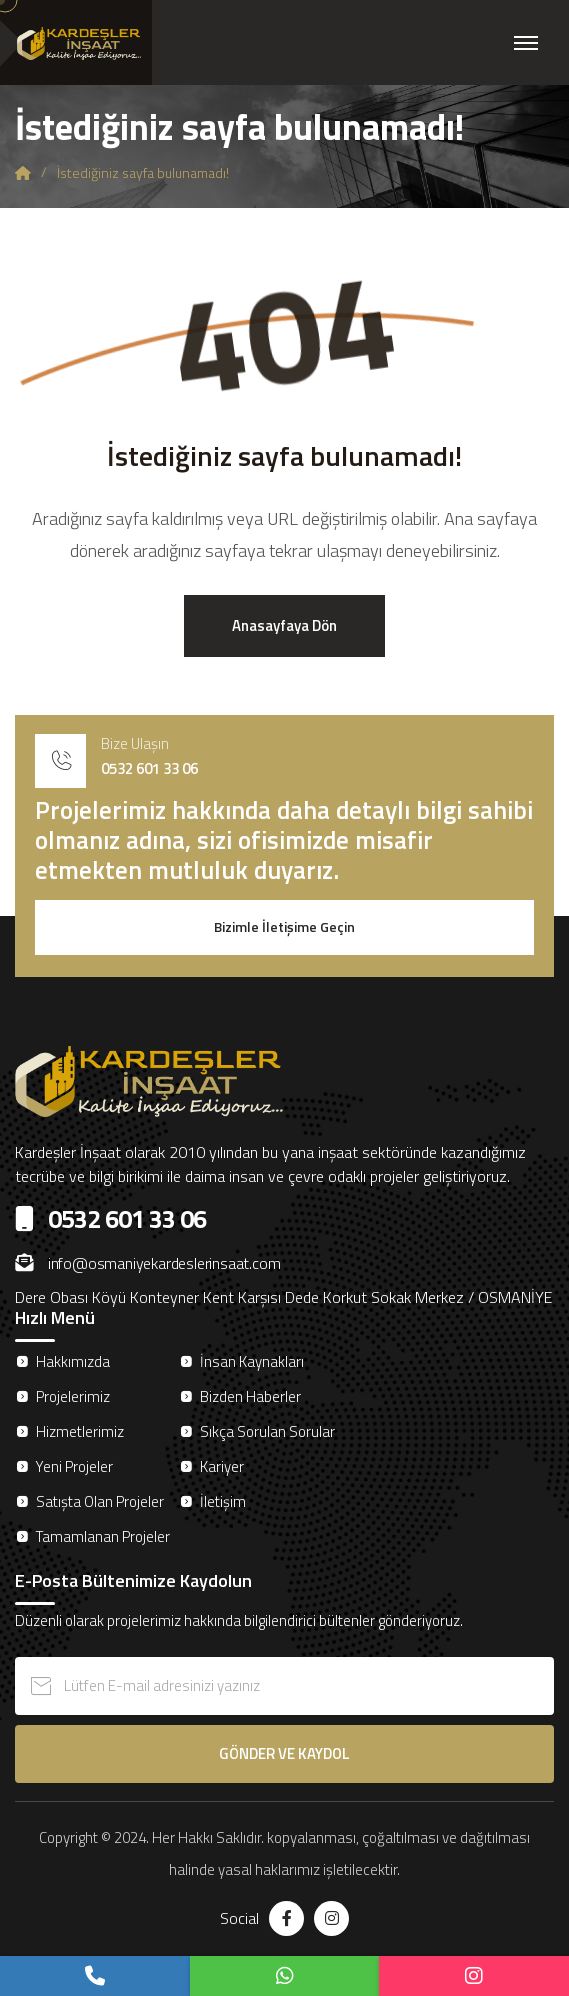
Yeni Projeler (74, 1466)
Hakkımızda (73, 1361)
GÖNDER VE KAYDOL (284, 1753)
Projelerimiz (73, 1396)
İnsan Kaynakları (252, 1361)
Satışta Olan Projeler (100, 1501)
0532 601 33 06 (149, 768)
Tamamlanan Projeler (103, 1536)
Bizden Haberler (250, 1396)
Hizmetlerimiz (80, 1431)
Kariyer (222, 1466)
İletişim (223, 1501)
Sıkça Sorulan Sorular (267, 1431)
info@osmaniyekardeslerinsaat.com (147, 1263)
